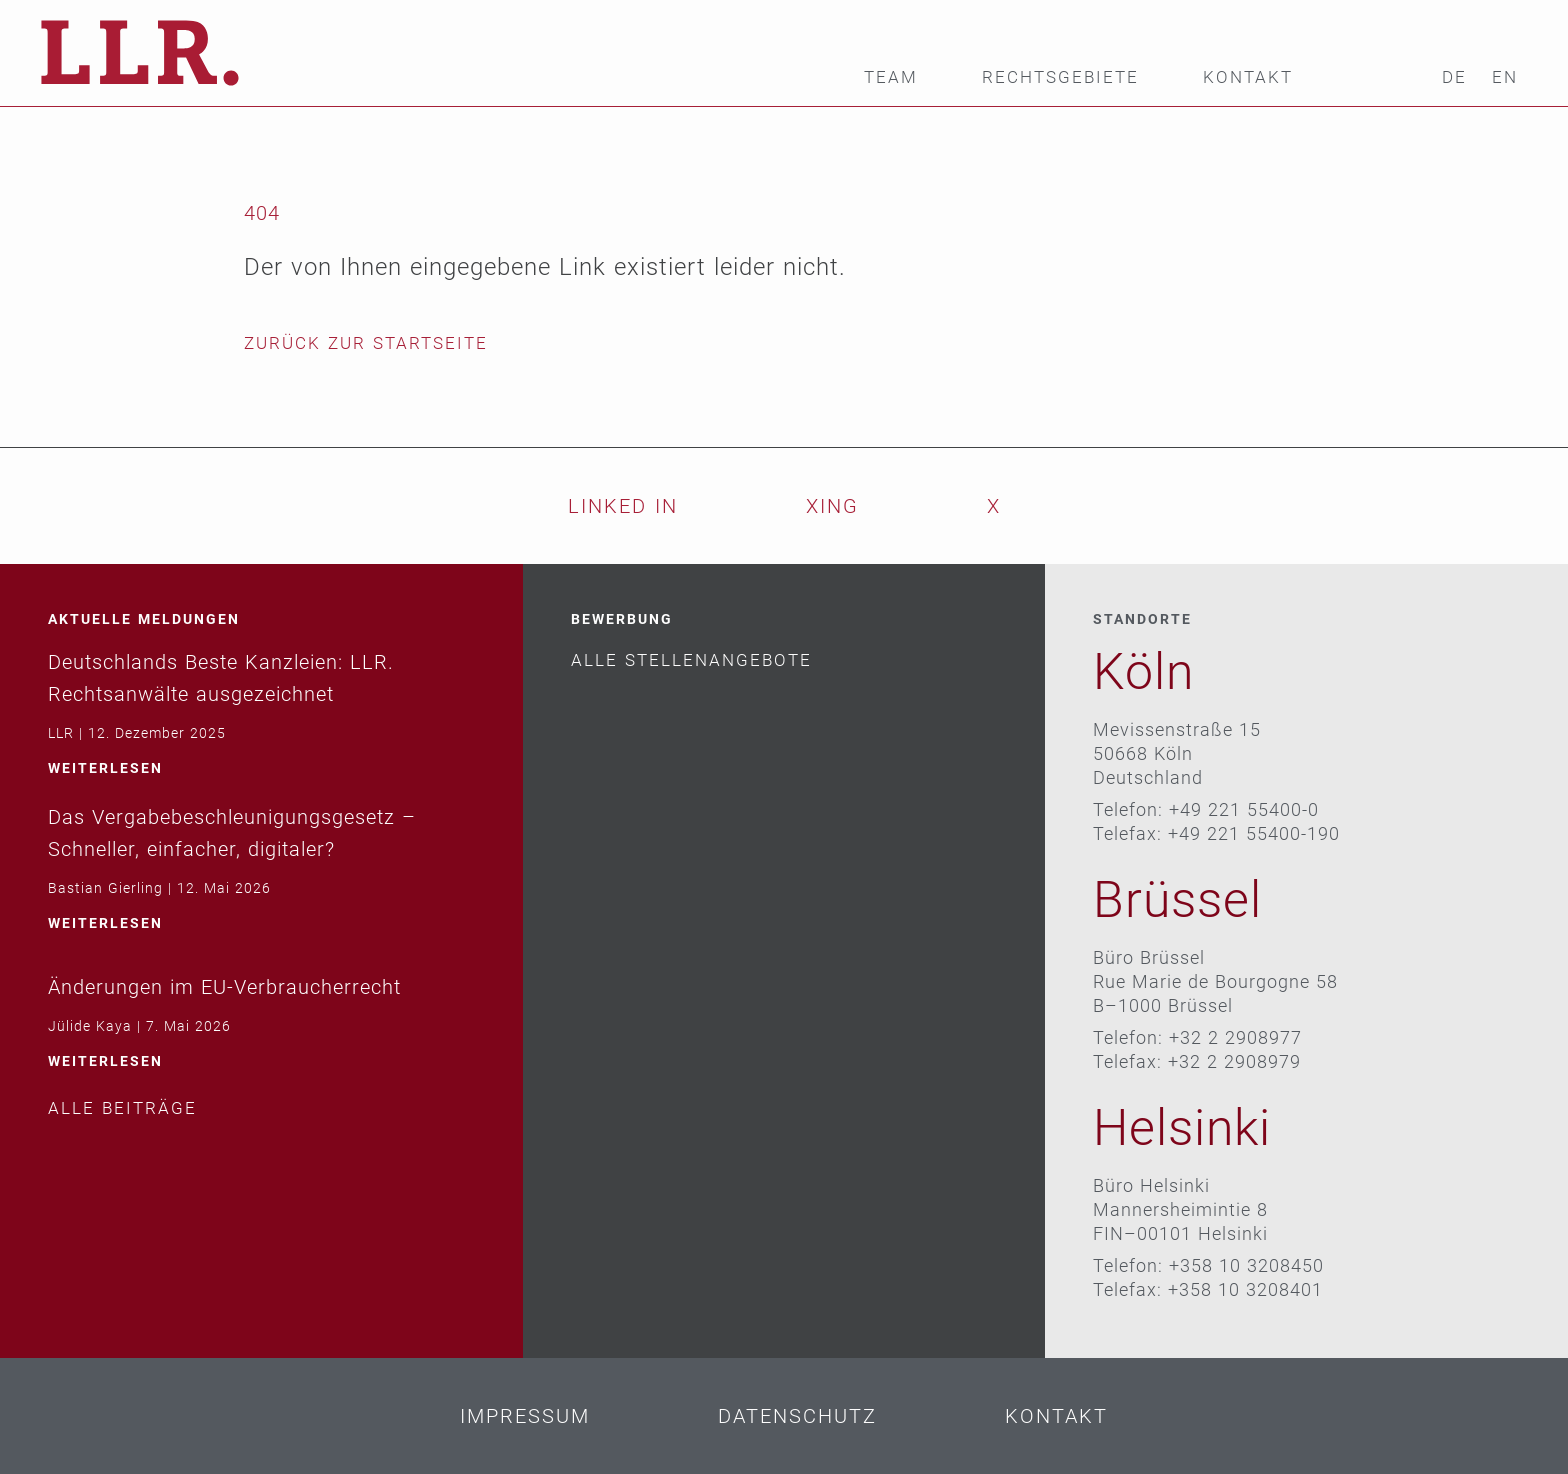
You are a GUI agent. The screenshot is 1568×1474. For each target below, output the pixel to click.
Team (891, 77)
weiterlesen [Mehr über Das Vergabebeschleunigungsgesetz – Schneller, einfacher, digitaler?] (105, 923)
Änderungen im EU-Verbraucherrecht (224, 987)
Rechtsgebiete (1060, 77)
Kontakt (1248, 77)
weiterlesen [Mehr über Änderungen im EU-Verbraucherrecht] (105, 1061)
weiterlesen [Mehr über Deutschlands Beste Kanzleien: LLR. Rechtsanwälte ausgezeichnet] (105, 768)
